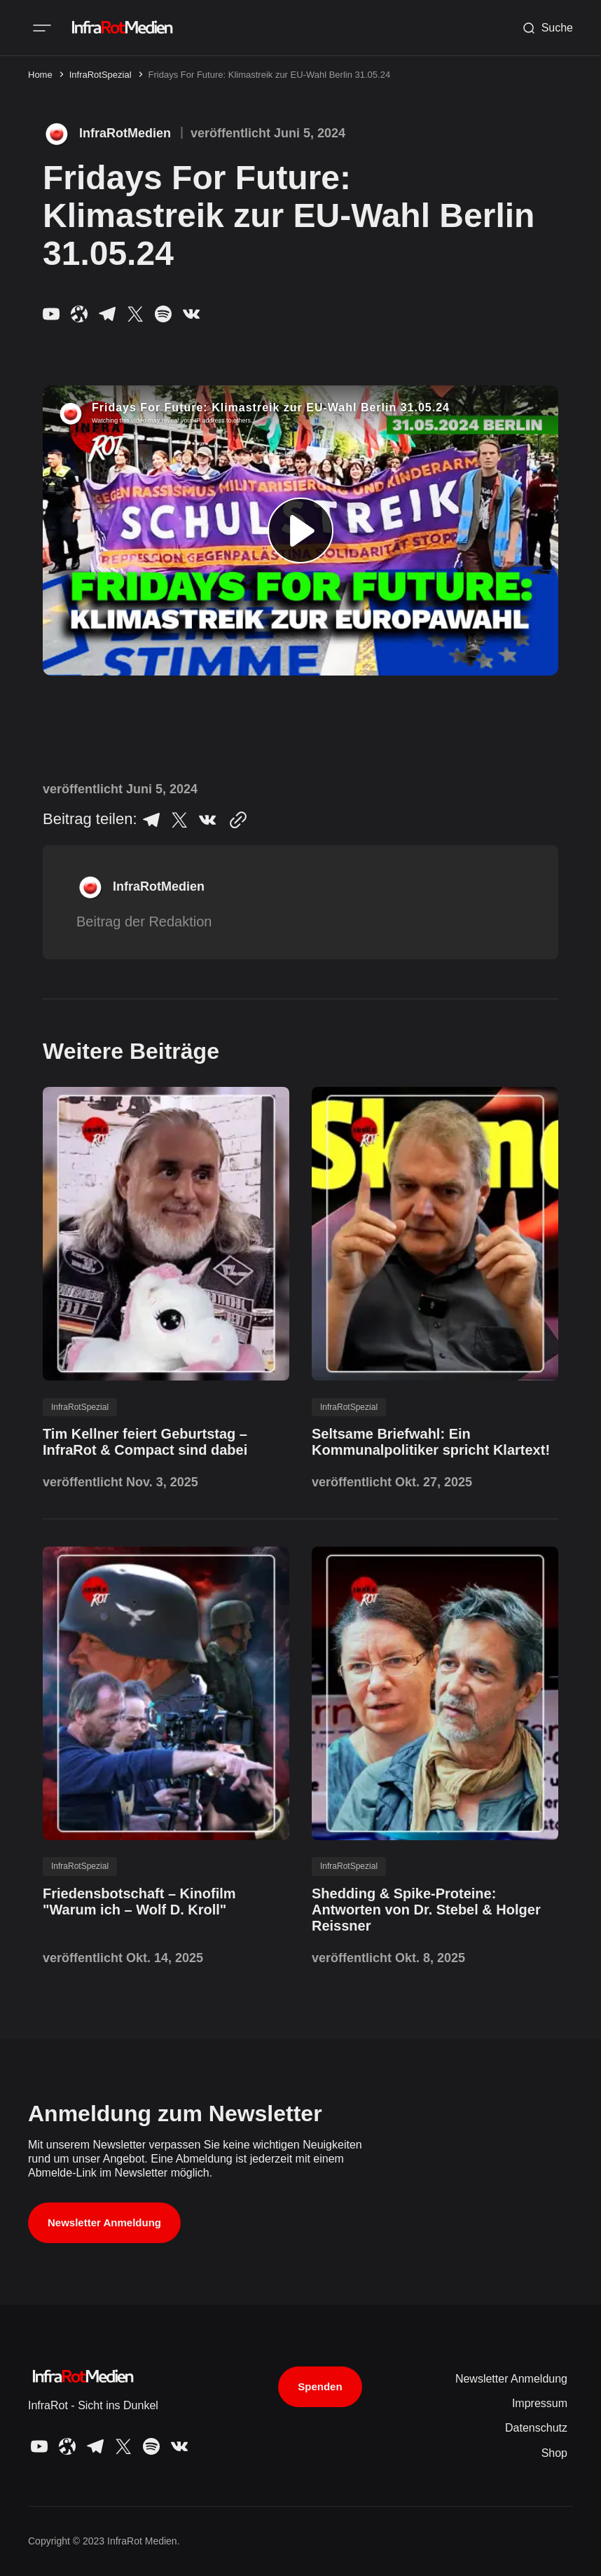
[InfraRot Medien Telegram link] (107, 314)
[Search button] (547, 28)
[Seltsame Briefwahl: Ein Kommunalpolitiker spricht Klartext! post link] (435, 1442)
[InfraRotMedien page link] (107, 134)
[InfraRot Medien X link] (135, 314)
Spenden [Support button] (320, 2386)
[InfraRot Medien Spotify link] (163, 314)
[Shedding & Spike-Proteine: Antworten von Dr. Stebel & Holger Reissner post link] (435, 1910)
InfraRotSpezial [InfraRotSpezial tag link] (80, 1407)
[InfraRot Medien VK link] (188, 314)
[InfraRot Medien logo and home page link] (121, 28)
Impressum (539, 2403)
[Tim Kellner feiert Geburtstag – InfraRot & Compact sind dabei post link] (166, 1442)
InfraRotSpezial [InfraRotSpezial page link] (100, 74)
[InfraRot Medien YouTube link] (54, 314)
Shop (554, 2453)
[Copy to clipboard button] (235, 820)
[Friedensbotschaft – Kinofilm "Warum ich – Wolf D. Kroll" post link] (166, 1902)
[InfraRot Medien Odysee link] (79, 314)
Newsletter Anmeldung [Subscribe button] (104, 2222)
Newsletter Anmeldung (511, 2379)
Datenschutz (536, 2428)
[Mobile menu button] (42, 28)
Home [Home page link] (40, 74)
